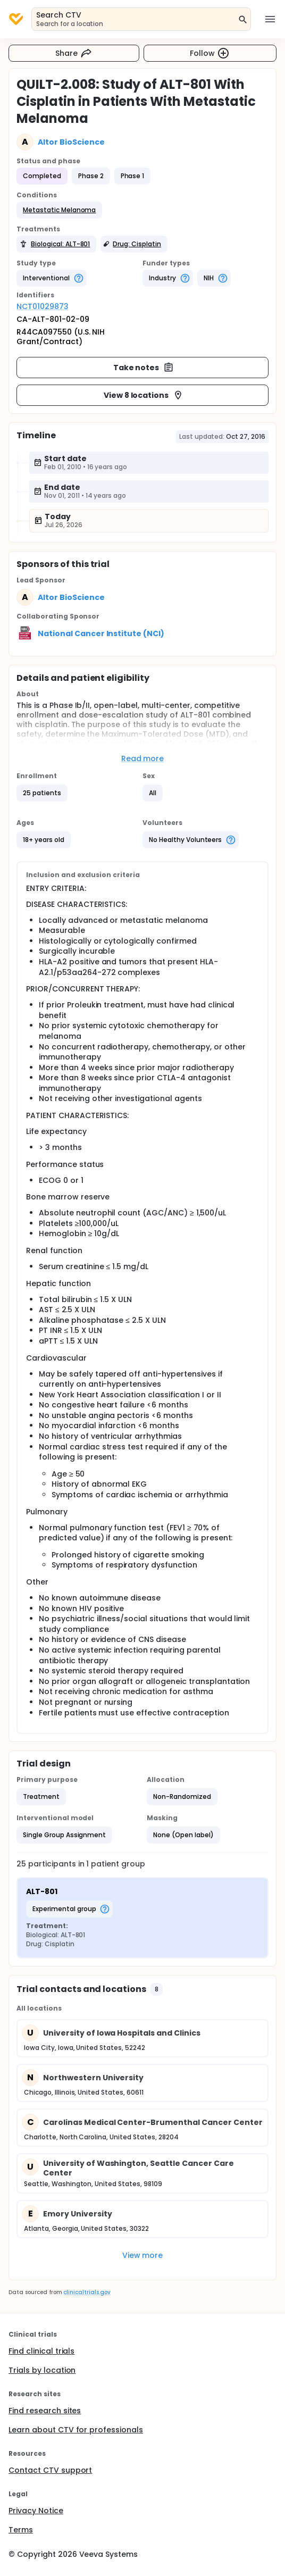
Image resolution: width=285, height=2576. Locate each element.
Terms (21, 2529)
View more (142, 2255)
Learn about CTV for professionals (76, 2429)
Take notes (143, 367)
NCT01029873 (42, 306)
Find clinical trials (41, 2351)
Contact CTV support (50, 2470)
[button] (59, 210)
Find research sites (45, 2410)
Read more (142, 758)
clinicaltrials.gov (86, 2292)
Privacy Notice (36, 2510)
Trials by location (42, 2370)
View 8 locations (144, 395)
